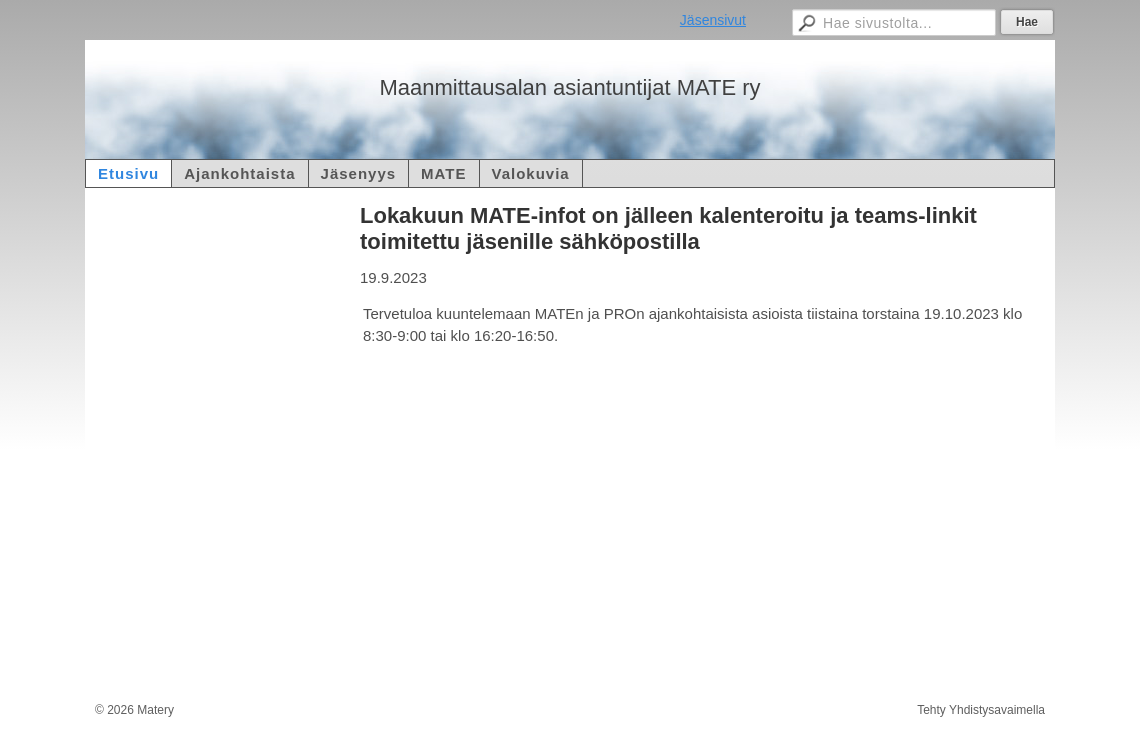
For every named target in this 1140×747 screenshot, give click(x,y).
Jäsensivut (713, 20)
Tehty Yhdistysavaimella (981, 710)
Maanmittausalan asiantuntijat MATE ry (569, 87)
